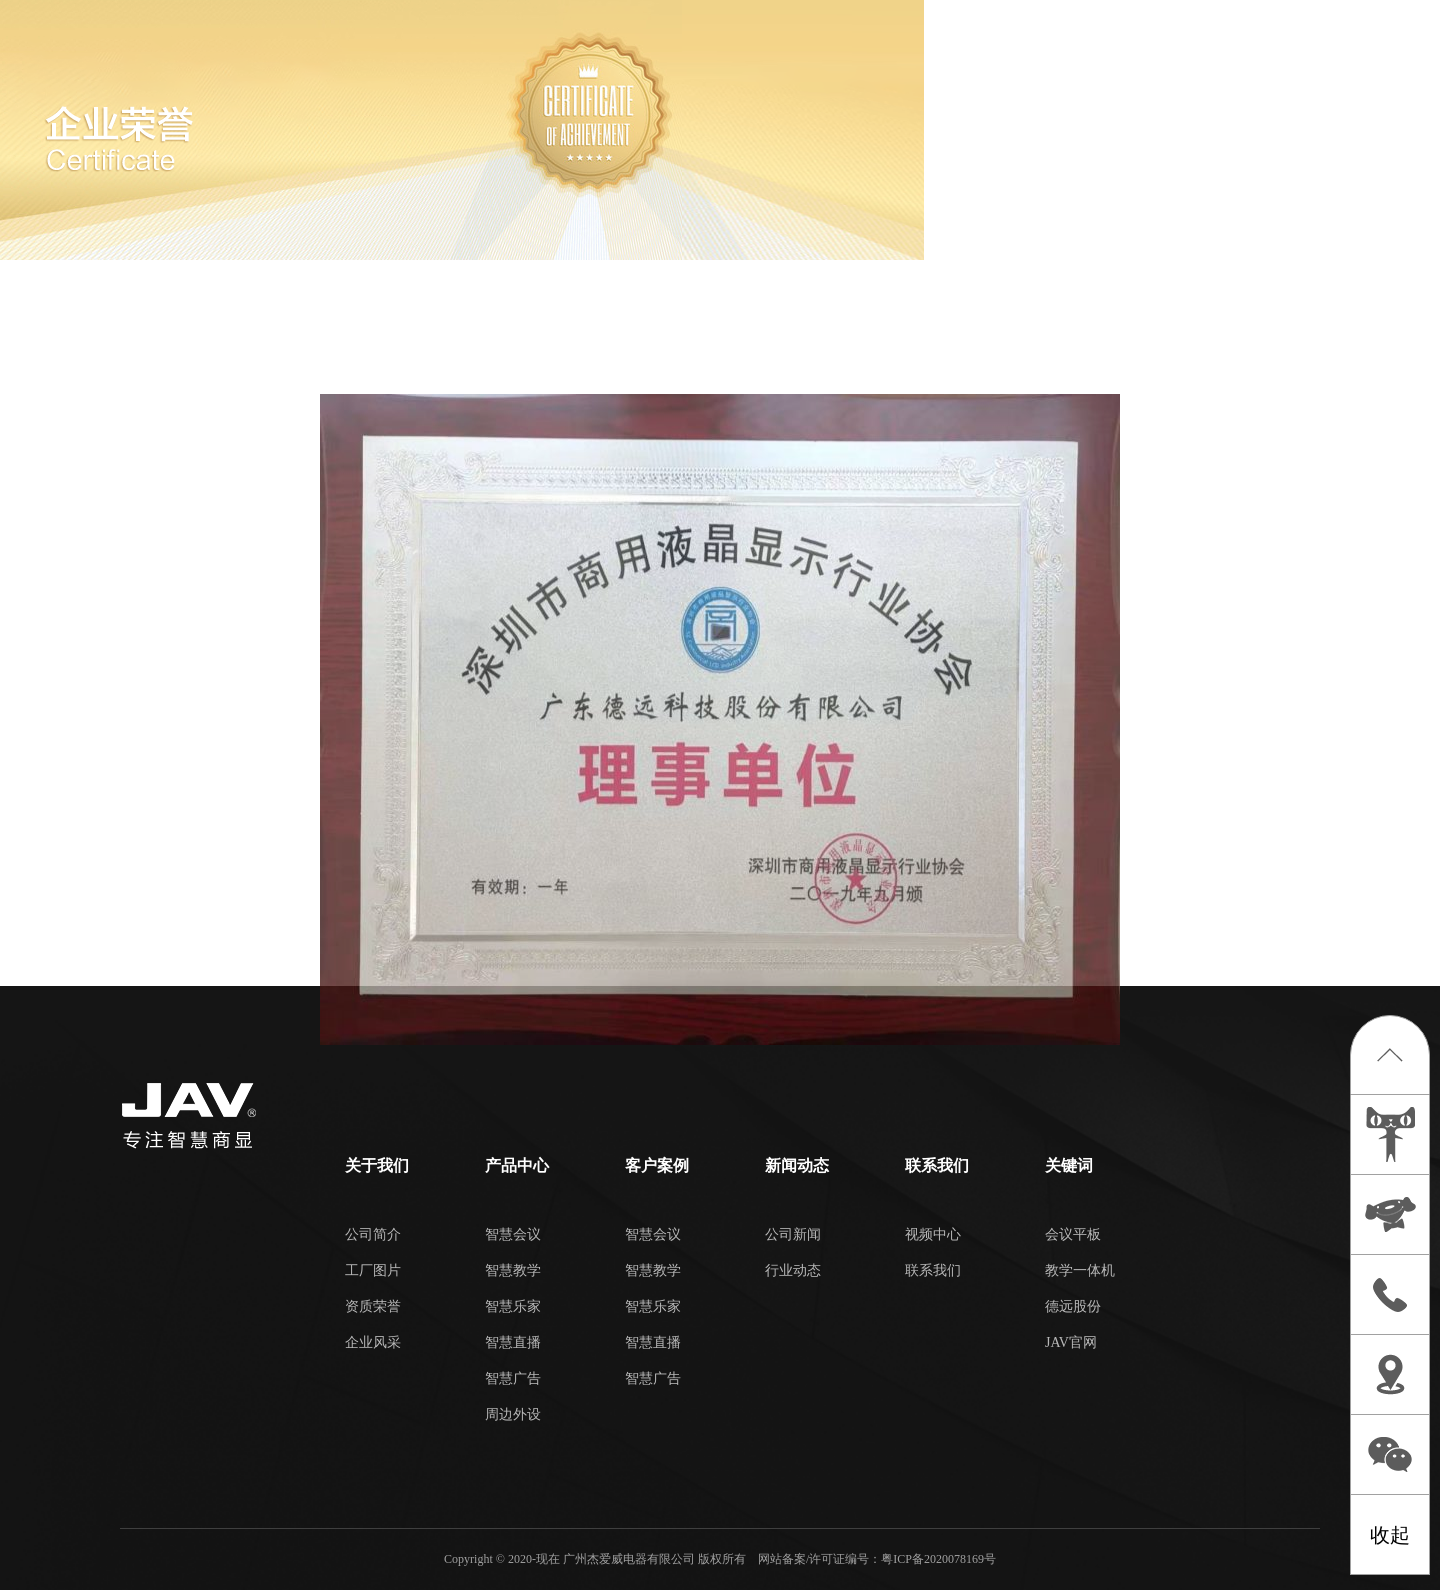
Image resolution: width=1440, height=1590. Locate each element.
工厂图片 (373, 1270)
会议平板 (1073, 1234)
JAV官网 (1071, 1342)
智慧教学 (513, 1270)
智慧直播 (513, 1342)
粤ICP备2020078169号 (938, 1559)
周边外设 (513, 1414)
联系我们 (933, 1270)
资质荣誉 (373, 1306)
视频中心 (933, 1234)
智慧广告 (513, 1378)
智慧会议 (513, 1234)
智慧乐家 (513, 1306)
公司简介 (373, 1234)
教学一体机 (1080, 1270)
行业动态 (793, 1270)
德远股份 (1073, 1306)
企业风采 (373, 1342)
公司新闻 (793, 1234)
